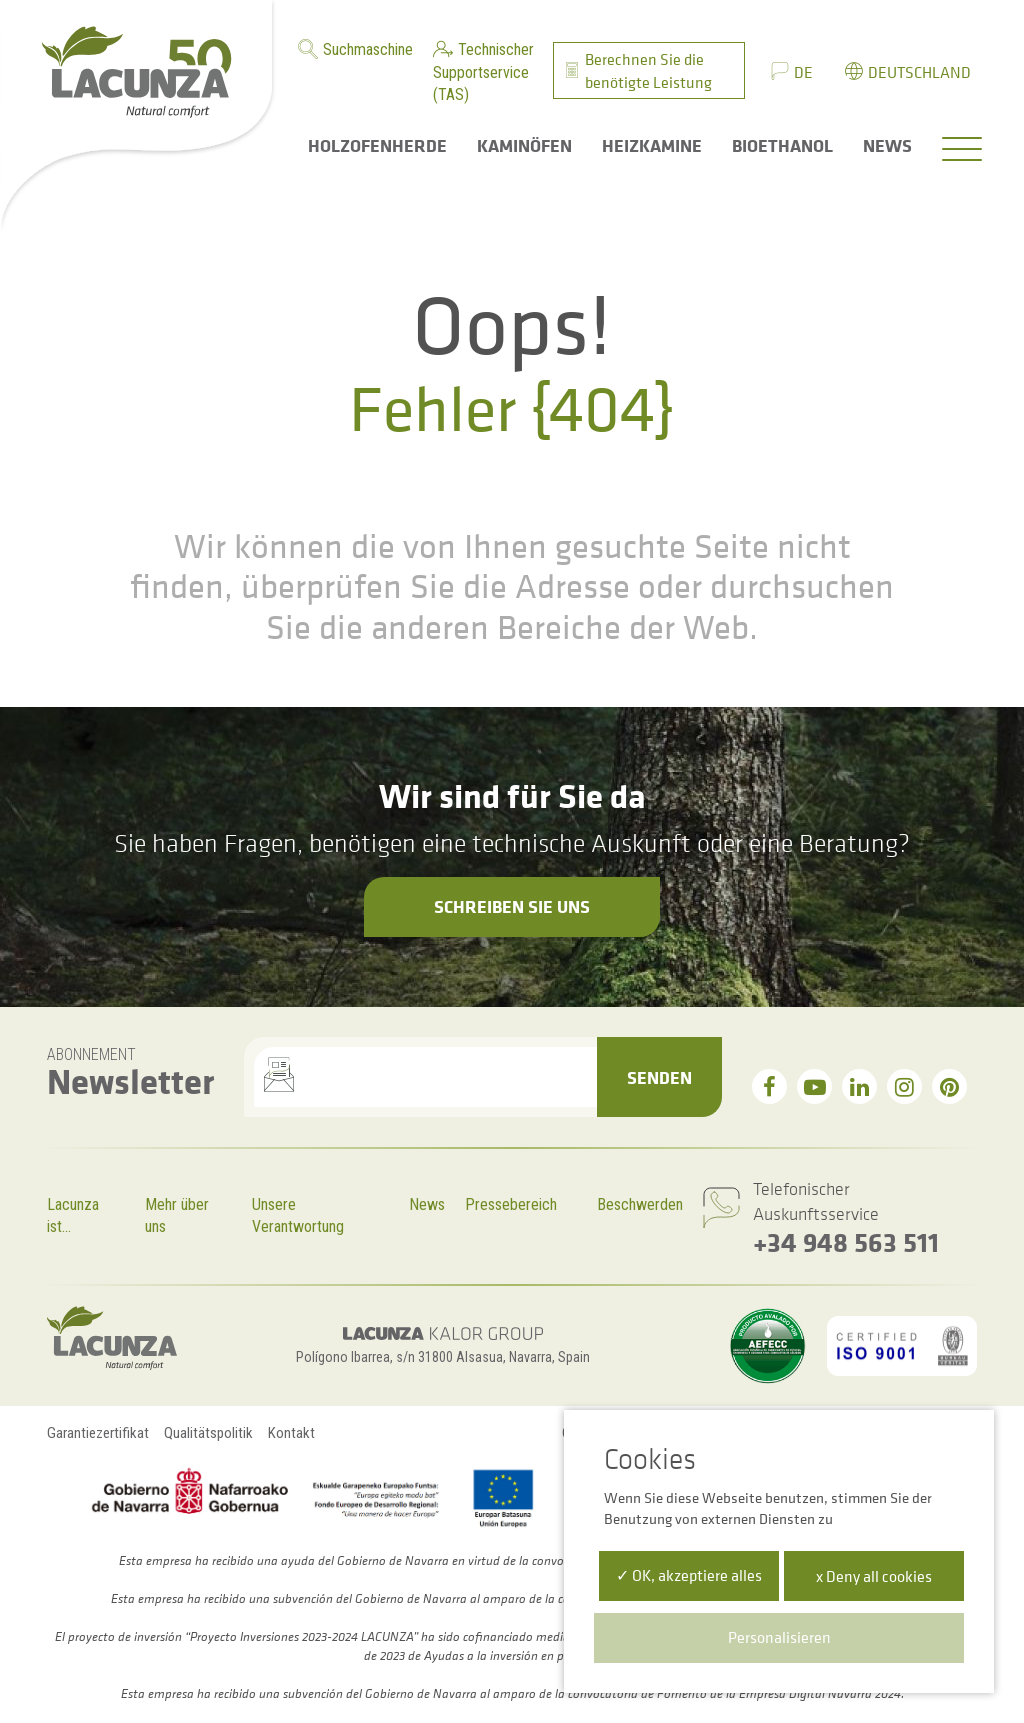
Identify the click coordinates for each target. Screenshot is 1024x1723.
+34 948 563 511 (846, 1241)
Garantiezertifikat (98, 1433)
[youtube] (814, 1086)
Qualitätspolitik (208, 1433)
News (427, 1204)
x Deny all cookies (874, 1576)
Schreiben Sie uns (512, 906)
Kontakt (291, 1433)
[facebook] (769, 1086)
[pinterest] (949, 1086)
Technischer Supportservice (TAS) (483, 72)
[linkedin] (859, 1086)
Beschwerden (640, 1204)
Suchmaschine (368, 49)
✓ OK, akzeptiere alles (689, 1575)
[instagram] (904, 1086)
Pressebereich (511, 1204)
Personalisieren (779, 1637)
